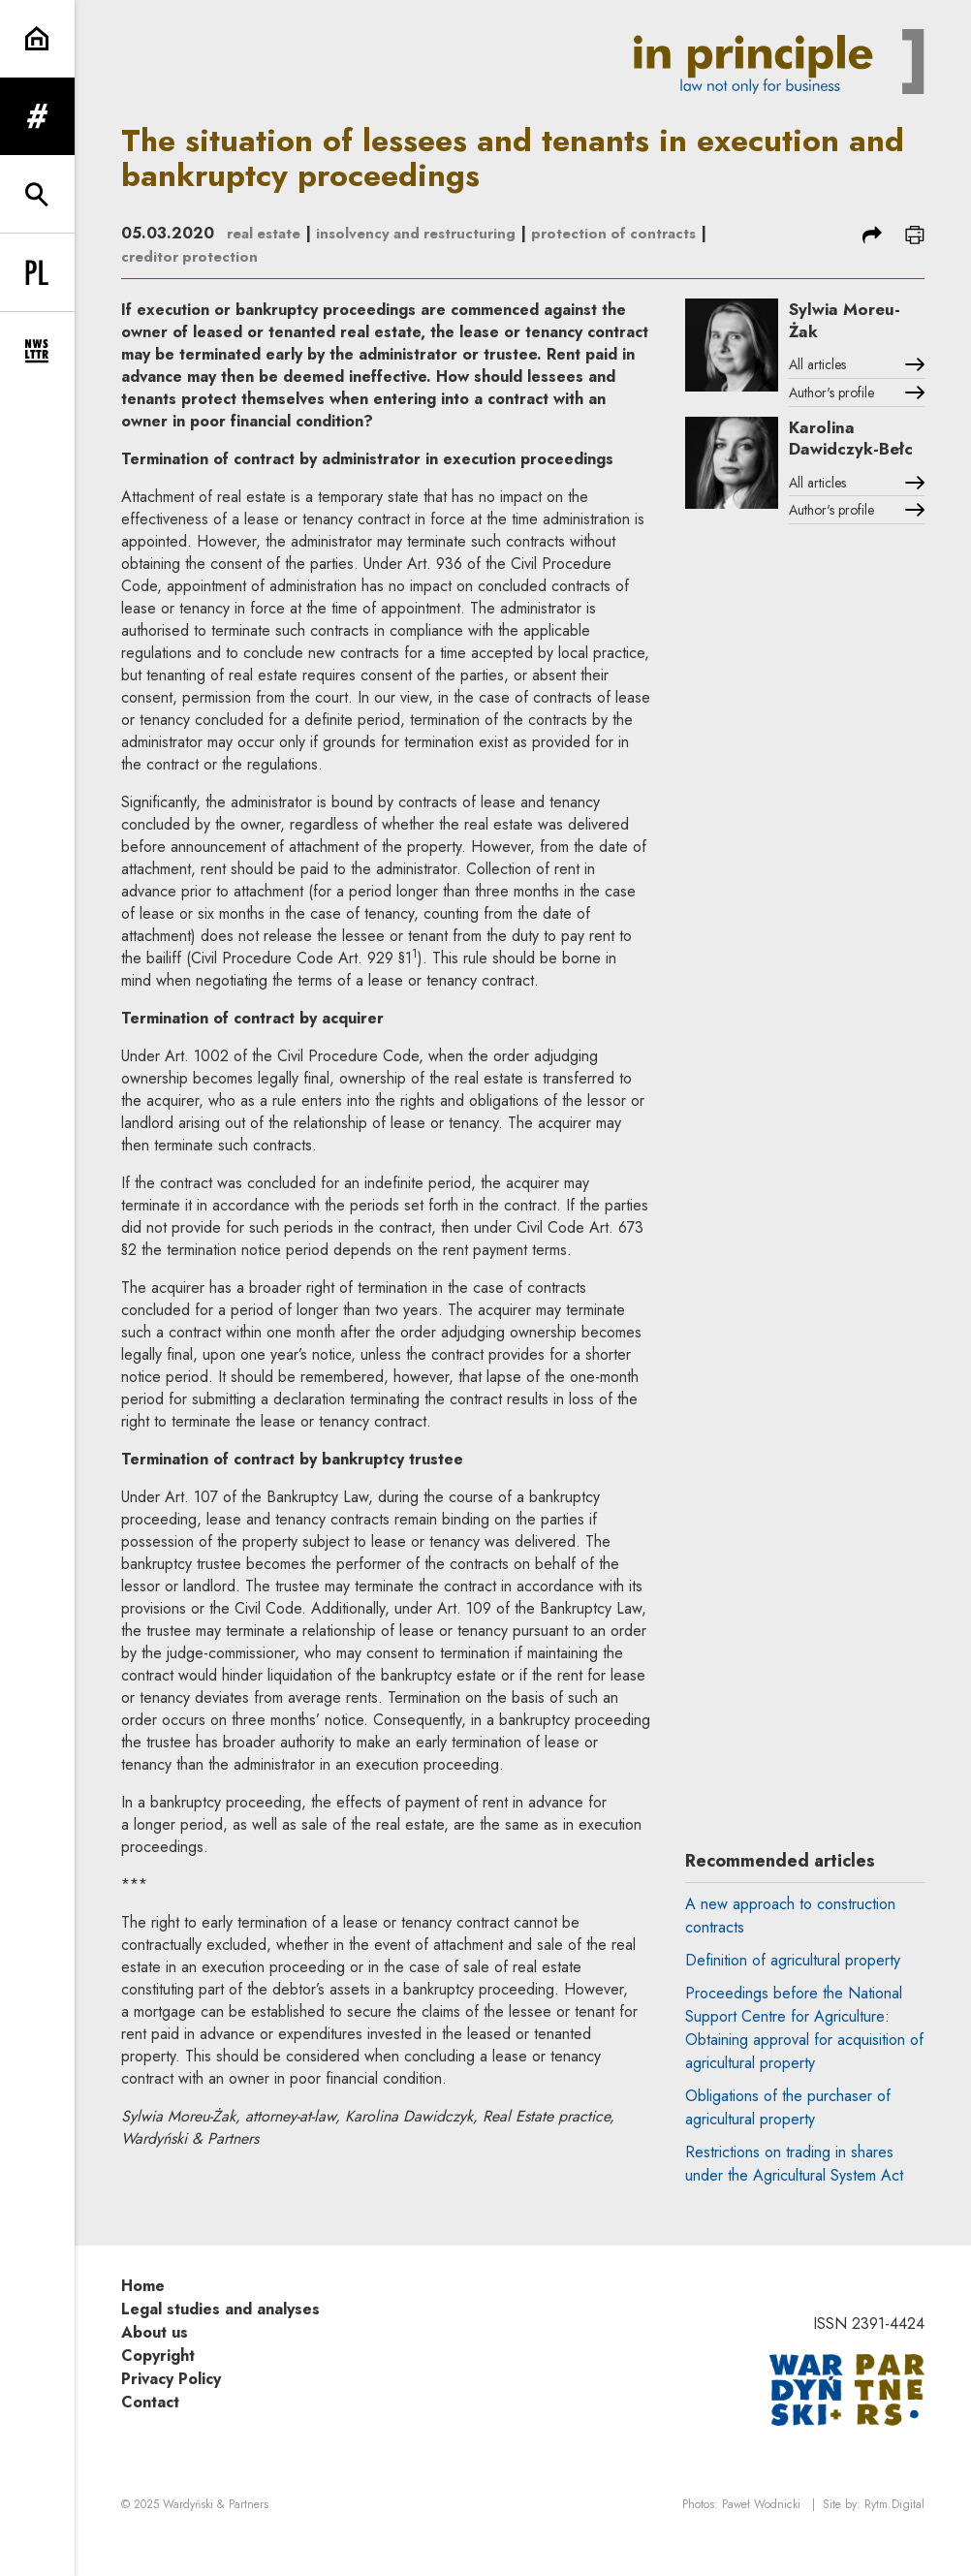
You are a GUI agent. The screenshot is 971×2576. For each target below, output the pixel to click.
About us (154, 2364)
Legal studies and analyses (220, 2341)
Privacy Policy (171, 2411)
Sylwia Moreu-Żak (857, 321)
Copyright (158, 2387)
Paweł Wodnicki (761, 2538)
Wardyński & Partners (215, 2538)
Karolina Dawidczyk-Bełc (846, 455)
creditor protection (276, 256)
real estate (267, 233)
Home (143, 2318)
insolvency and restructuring (428, 233)
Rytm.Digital (894, 2538)
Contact (150, 2434)
